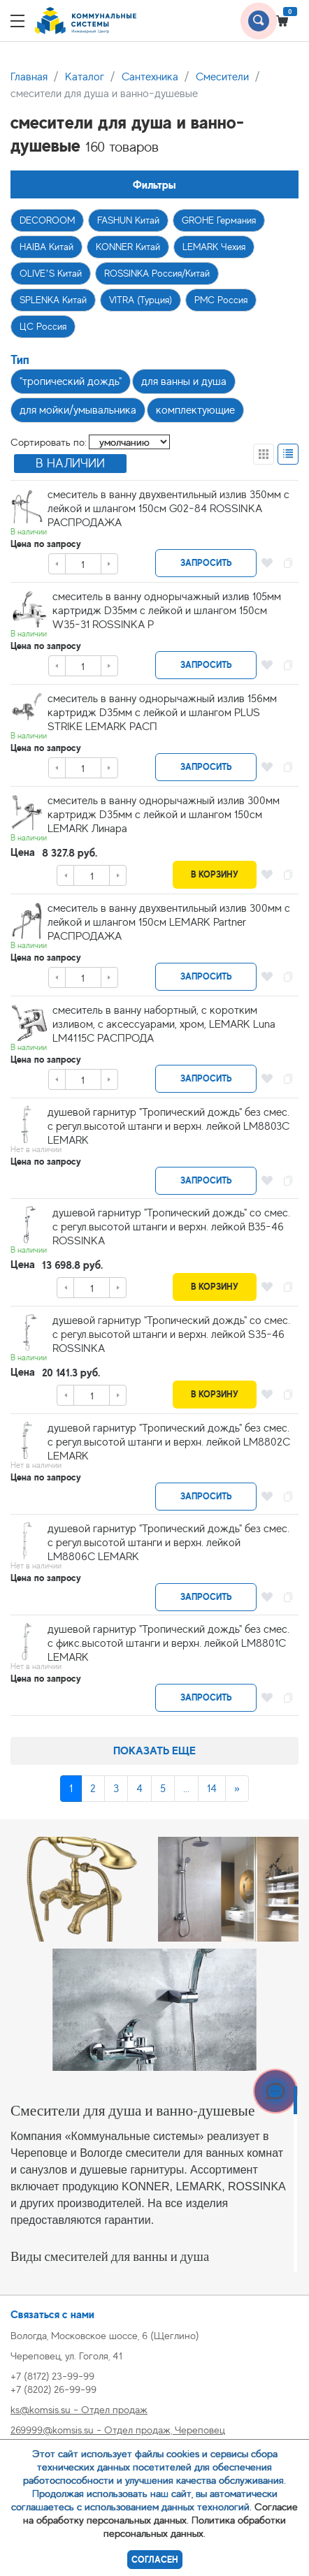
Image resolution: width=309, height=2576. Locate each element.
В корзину (214, 874)
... (186, 1788)
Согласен (154, 2559)
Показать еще (154, 1750)
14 (212, 1788)
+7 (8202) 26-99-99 (53, 2389)
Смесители (222, 77)
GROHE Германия (219, 220)
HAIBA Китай (46, 246)
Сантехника (150, 77)
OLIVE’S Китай (51, 273)
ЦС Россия (43, 326)
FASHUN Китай (128, 220)
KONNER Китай (128, 246)
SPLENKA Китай (53, 299)
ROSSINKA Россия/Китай (157, 273)
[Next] (237, 1788)
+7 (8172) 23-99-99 (52, 2376)
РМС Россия (220, 299)
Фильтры (154, 184)
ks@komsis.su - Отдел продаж (79, 2409)
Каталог (84, 77)
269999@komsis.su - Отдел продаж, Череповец (117, 2430)
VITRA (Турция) (140, 299)
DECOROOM (47, 220)
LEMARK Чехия (213, 246)
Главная (29, 77)
